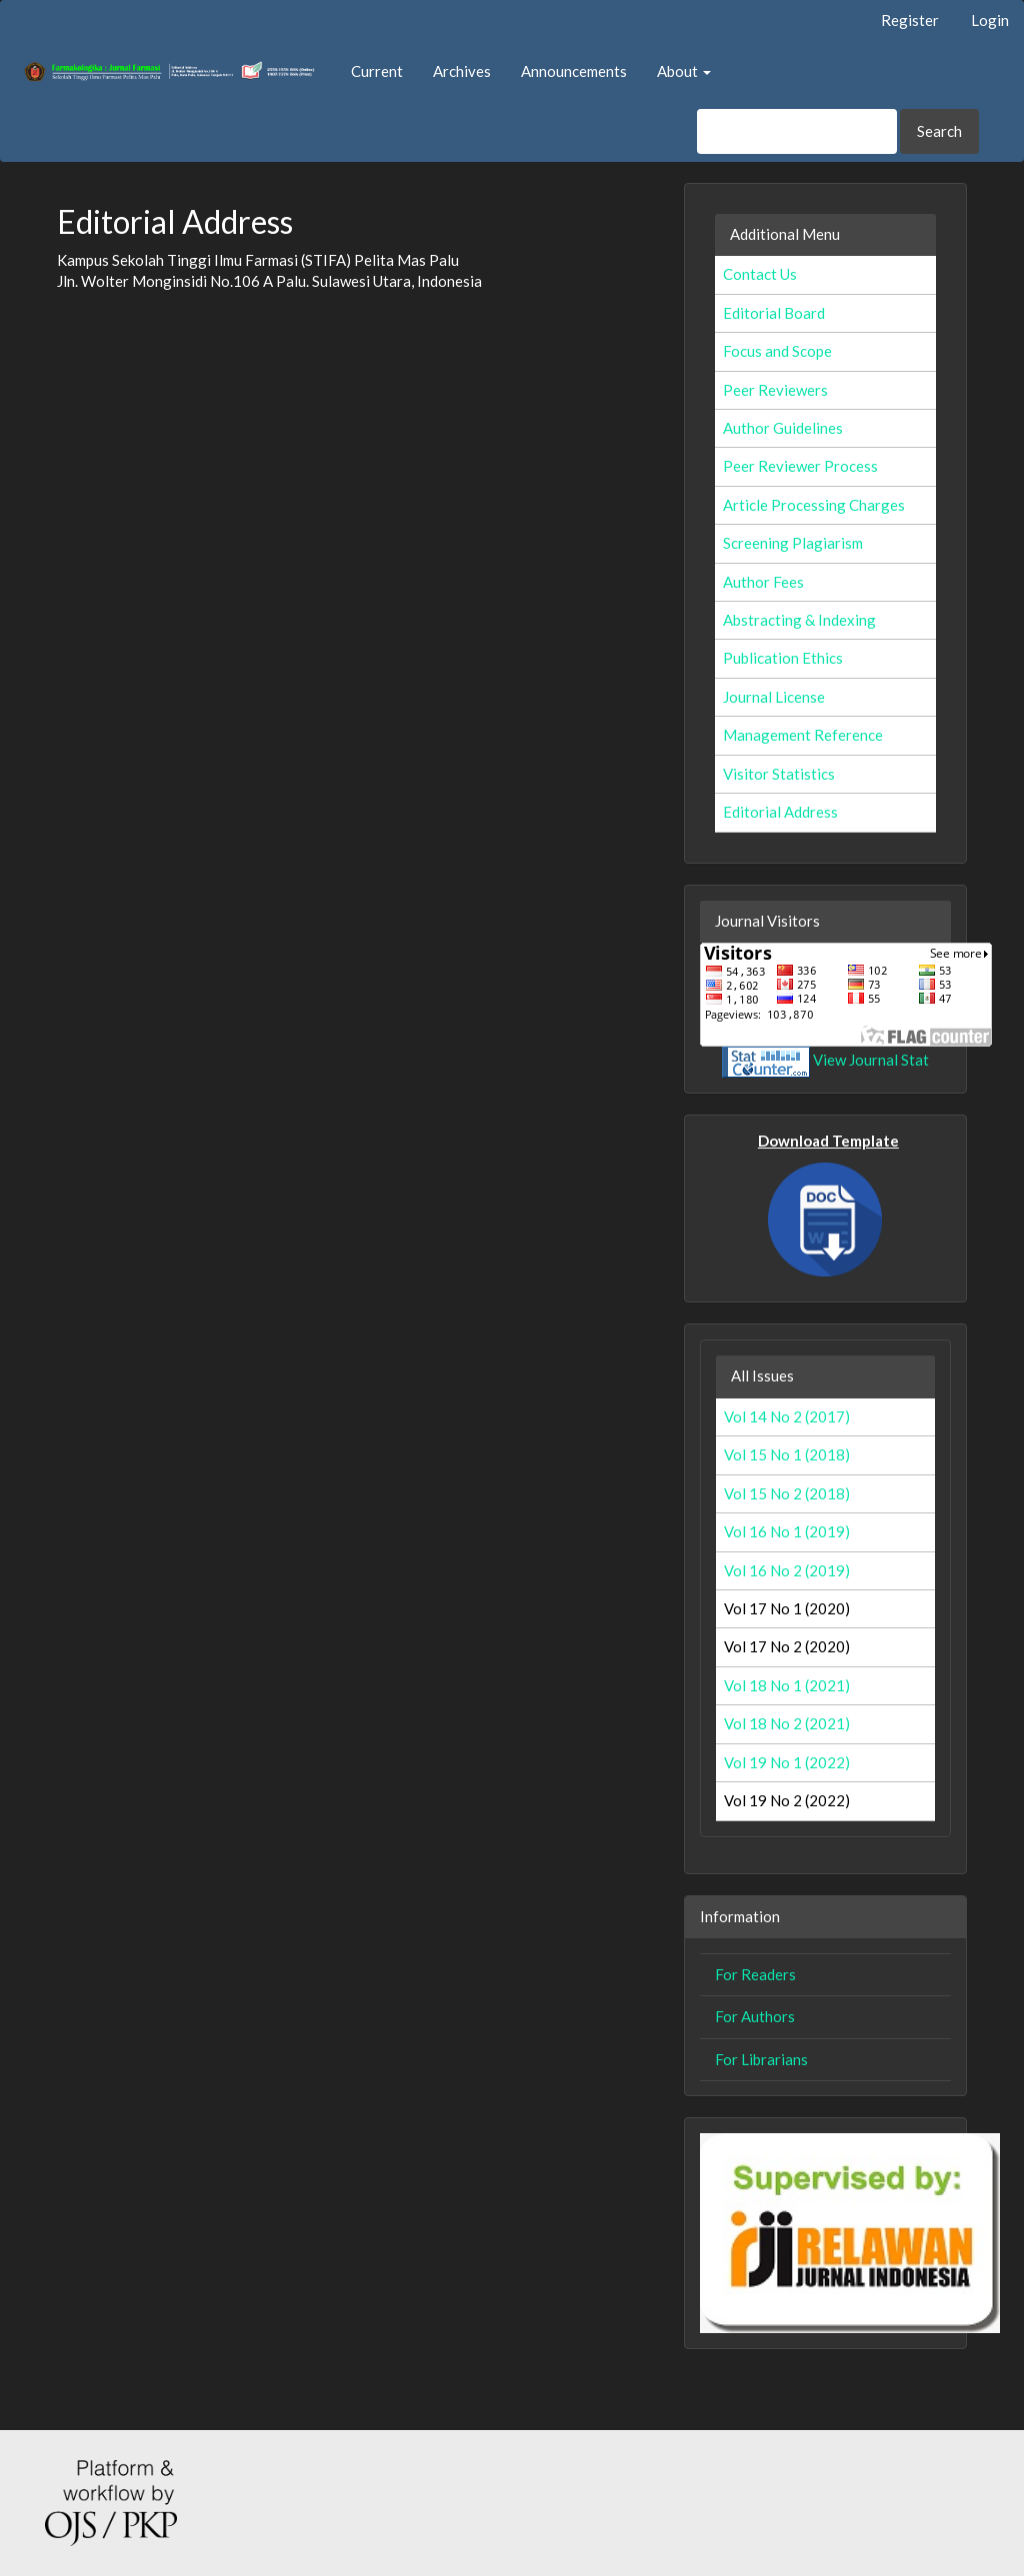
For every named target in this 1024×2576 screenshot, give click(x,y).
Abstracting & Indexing (799, 620)
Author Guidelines (783, 428)
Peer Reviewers (775, 390)
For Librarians (761, 2059)
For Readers (755, 1974)
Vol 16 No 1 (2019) (787, 1531)
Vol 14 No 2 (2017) (787, 1416)
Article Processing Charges (814, 505)
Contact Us (760, 274)
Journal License (774, 697)
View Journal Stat (871, 1060)
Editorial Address (780, 812)
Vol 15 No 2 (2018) (787, 1493)
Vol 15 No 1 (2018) (787, 1454)
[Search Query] (797, 131)
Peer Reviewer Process (800, 466)
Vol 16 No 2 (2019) (787, 1570)
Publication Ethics (783, 658)
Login (990, 20)
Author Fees (763, 582)
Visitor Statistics (779, 774)
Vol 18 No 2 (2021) (787, 1723)
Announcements (574, 71)
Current (377, 71)
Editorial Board (774, 313)
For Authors (755, 2016)
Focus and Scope (777, 351)
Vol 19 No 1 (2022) (787, 1762)
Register (910, 20)
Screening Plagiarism (793, 543)
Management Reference (803, 735)
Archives (462, 71)
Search (939, 131)
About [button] (684, 71)
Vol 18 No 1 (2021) (787, 1685)
